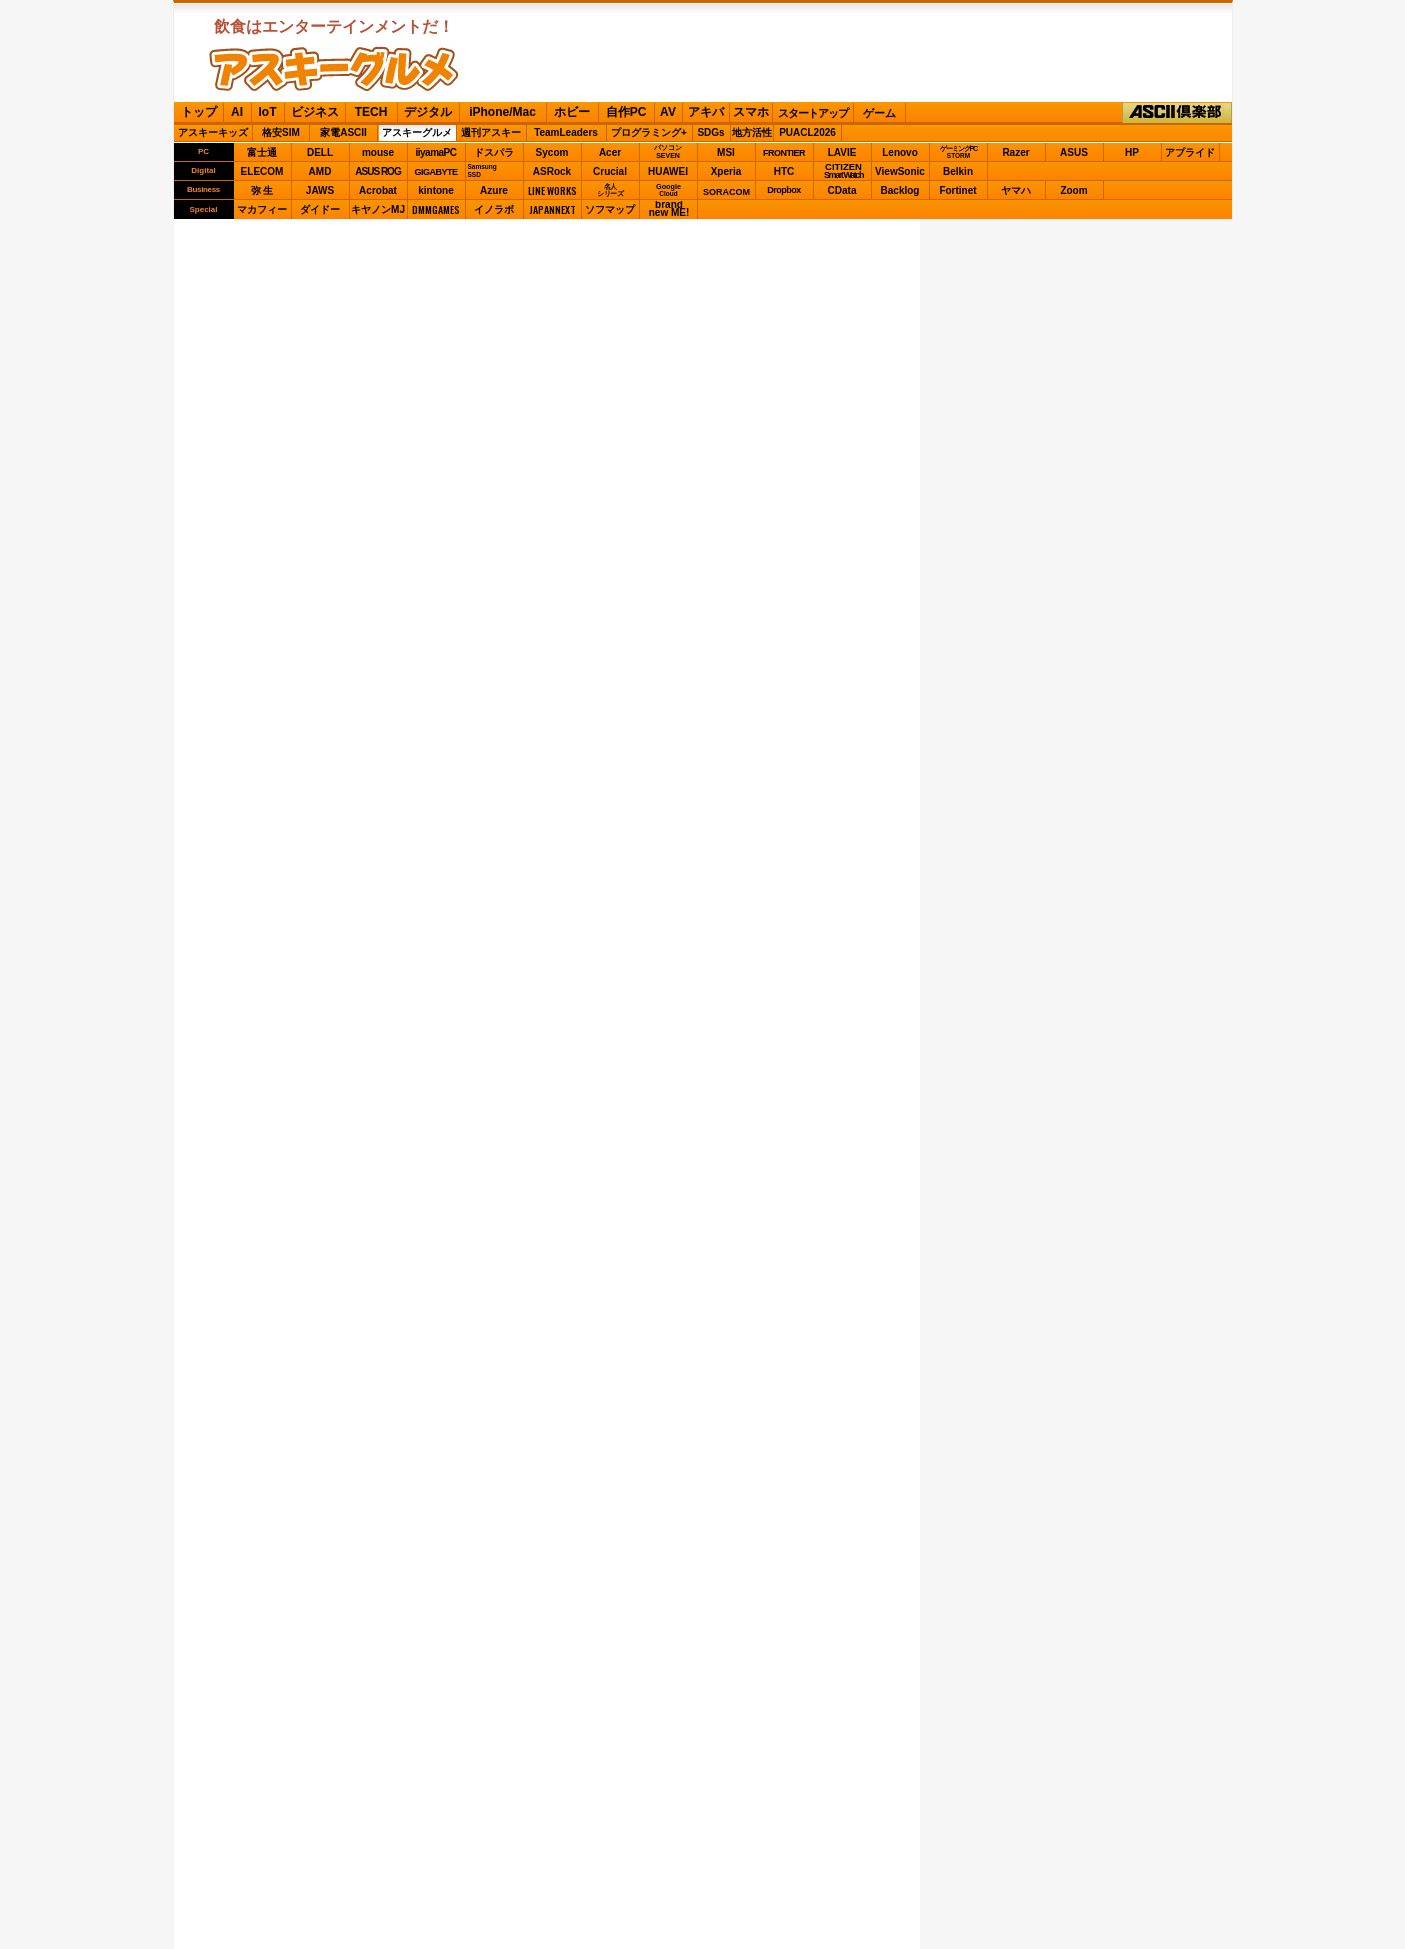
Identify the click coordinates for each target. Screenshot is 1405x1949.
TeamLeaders (566, 132)
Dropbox (784, 190)
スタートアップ (813, 113)
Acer (610, 152)
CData (842, 190)
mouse (378, 152)
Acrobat (378, 190)
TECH (371, 112)
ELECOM (262, 171)
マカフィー (262, 209)
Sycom (552, 152)
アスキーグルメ (417, 132)
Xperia (726, 171)
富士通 (262, 152)
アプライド (1190, 152)
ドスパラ (494, 152)
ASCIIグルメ (334, 69)
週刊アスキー (491, 132)
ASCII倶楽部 (1177, 113)
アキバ (706, 112)
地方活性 (752, 132)
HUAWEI (668, 171)
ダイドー (320, 209)
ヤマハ (1016, 190)
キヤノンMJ (378, 209)
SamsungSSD (482, 170)
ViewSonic (900, 171)
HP (1132, 152)
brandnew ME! (669, 209)
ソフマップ (610, 209)
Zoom (1073, 190)
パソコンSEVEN (668, 151)
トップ (199, 112)
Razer (1015, 152)
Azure (494, 190)
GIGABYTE (435, 172)
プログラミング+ (649, 132)
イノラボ (494, 209)
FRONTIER (784, 153)
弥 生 (262, 190)
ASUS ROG (377, 171)
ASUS (1074, 152)
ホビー (572, 112)
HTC (784, 171)
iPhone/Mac (502, 112)
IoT (268, 112)
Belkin (958, 171)
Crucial (610, 171)
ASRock (552, 171)
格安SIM (281, 132)
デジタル (428, 112)
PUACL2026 (807, 132)
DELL (320, 152)
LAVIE (842, 152)
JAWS (320, 190)
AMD (320, 171)
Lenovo (900, 152)
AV (668, 112)
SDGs (710, 132)
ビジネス (315, 112)
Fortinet (957, 190)
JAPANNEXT (552, 209)
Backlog (900, 190)
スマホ (751, 112)
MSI (726, 152)
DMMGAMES (436, 209)
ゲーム (879, 113)
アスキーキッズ (213, 132)
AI (237, 112)
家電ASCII (343, 132)
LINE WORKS (552, 190)
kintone (436, 190)
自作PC (626, 112)
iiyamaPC (435, 152)
